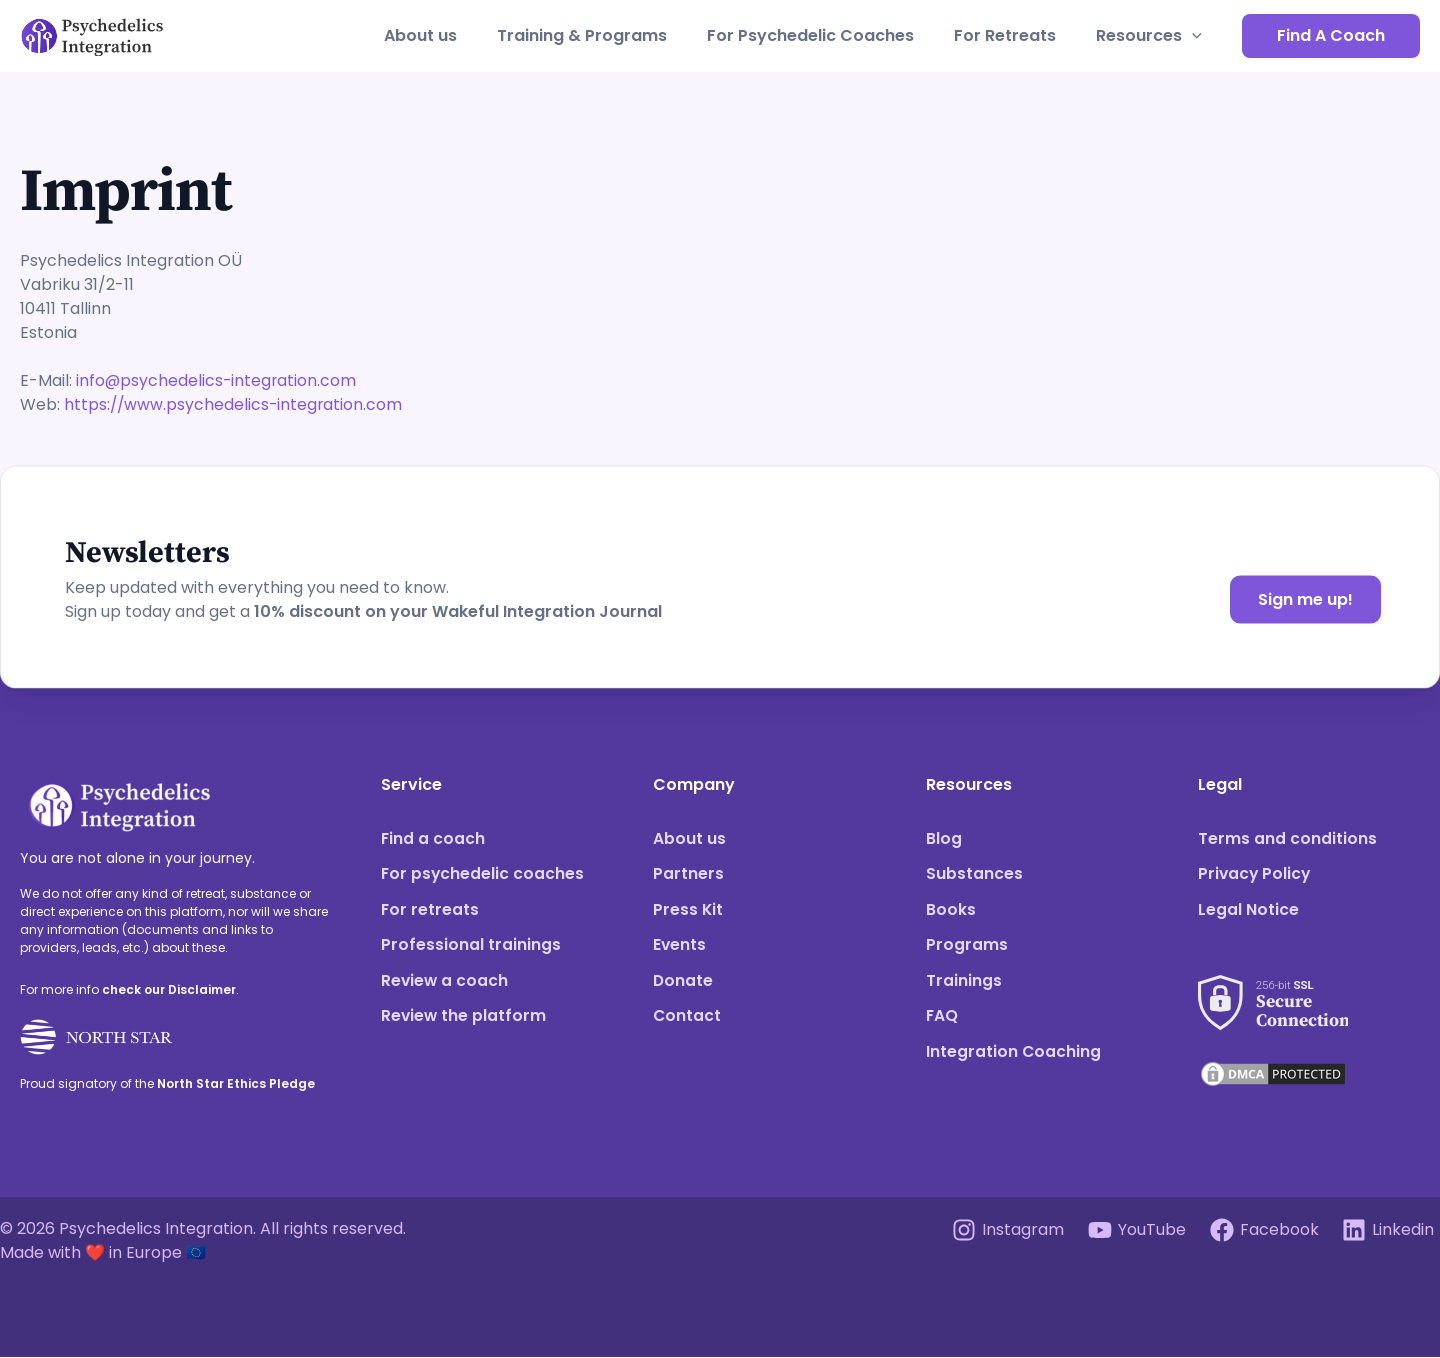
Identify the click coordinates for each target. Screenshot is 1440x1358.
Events (680, 946)
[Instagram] (1004, 1231)
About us (456, 35)
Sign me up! (1305, 599)
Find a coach (433, 838)
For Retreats (1017, 35)
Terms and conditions (1287, 838)
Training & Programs (610, 35)
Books (951, 910)
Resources (1153, 36)
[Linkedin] (1387, 1231)
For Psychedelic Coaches (830, 35)
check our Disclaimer (169, 989)
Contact (687, 1018)
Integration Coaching (1014, 1054)
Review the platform (464, 1018)
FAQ (942, 1018)
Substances (974, 874)
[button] (1331, 36)
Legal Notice (1248, 910)
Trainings (964, 982)
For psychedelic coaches (483, 874)
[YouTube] (1134, 1231)
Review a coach (445, 982)
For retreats (430, 910)
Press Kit (688, 910)
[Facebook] (1262, 1231)
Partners (688, 874)
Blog (944, 838)
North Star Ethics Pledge (236, 1083)
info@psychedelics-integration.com (217, 380)
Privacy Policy (1255, 874)
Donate (683, 982)
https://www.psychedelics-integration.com (235, 404)
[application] (1196, 36)
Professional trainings (471, 946)
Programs (967, 946)
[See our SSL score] (1273, 992)
